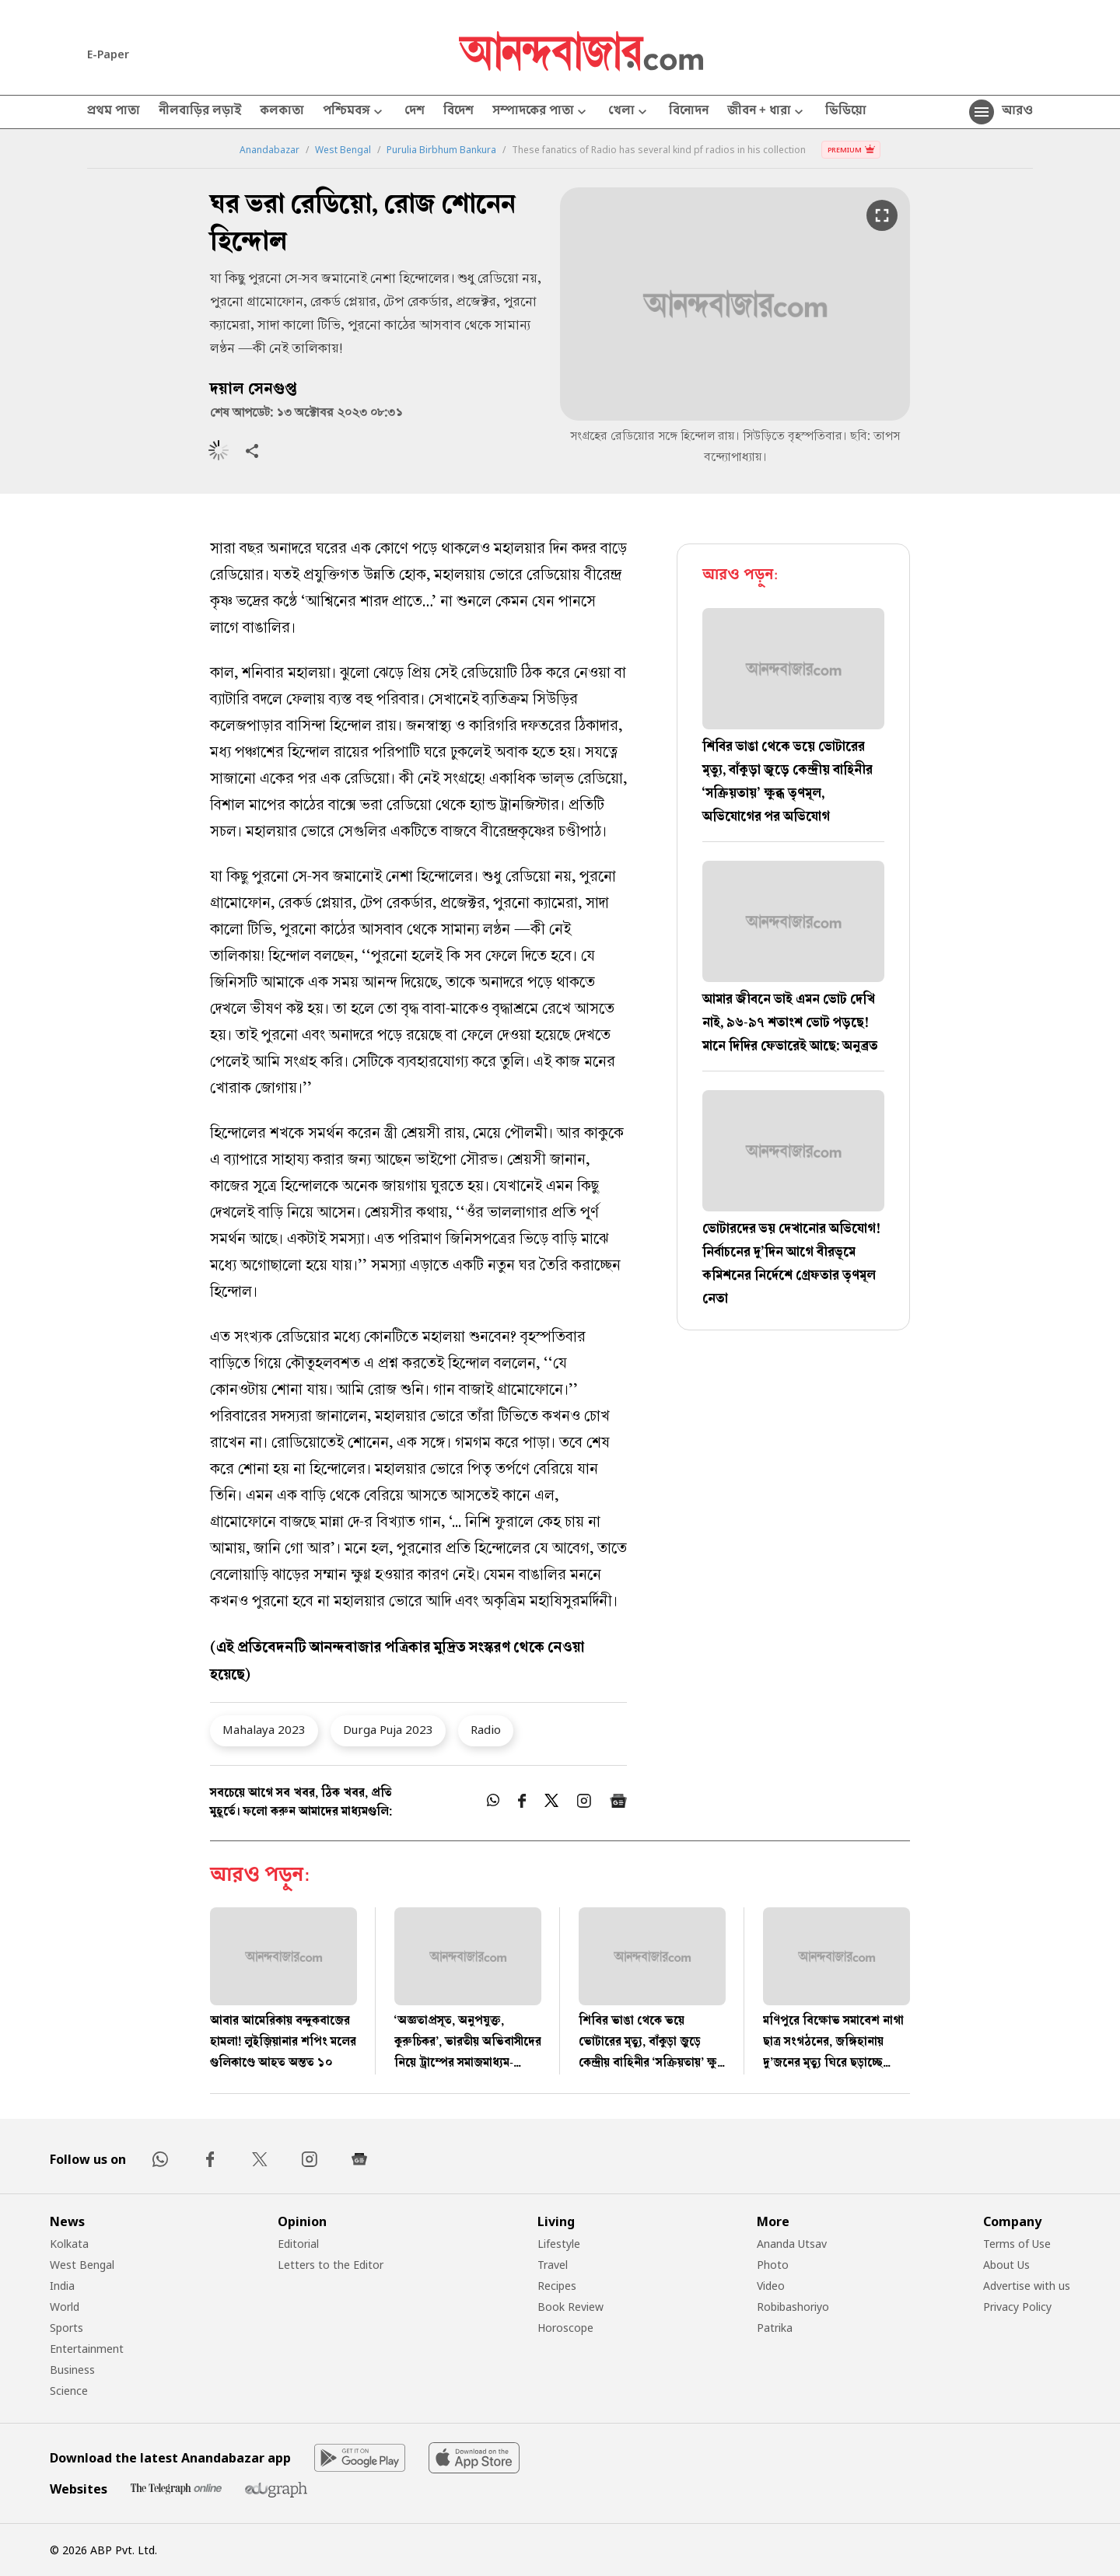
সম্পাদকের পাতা (541, 112)
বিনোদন (689, 112)
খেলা (629, 112)
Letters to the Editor (330, 2264)
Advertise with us (1026, 2285)
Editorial (298, 2243)
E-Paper (108, 54)
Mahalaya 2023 (264, 1729)
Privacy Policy (1017, 2306)
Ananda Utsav (792, 2243)
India (62, 2285)
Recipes (556, 2285)
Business (72, 2369)
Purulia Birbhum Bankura (441, 150)
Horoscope (565, 2327)
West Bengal (343, 150)
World (64, 2306)
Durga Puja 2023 (388, 1729)
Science (69, 2390)
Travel (552, 2264)
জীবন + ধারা (767, 112)
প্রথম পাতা (113, 112)
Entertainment (87, 2348)
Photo (773, 2264)
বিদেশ (458, 112)
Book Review (570, 2306)
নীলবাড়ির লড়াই (200, 112)
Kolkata (69, 2243)
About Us (1006, 2264)
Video (771, 2285)
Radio (486, 1729)
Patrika (775, 2327)
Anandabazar (269, 150)
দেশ (414, 112)
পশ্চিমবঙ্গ (354, 112)
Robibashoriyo (793, 2306)
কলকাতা (282, 112)
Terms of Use (1017, 2243)
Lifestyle (558, 2243)
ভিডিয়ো (845, 112)
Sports (66, 2327)
